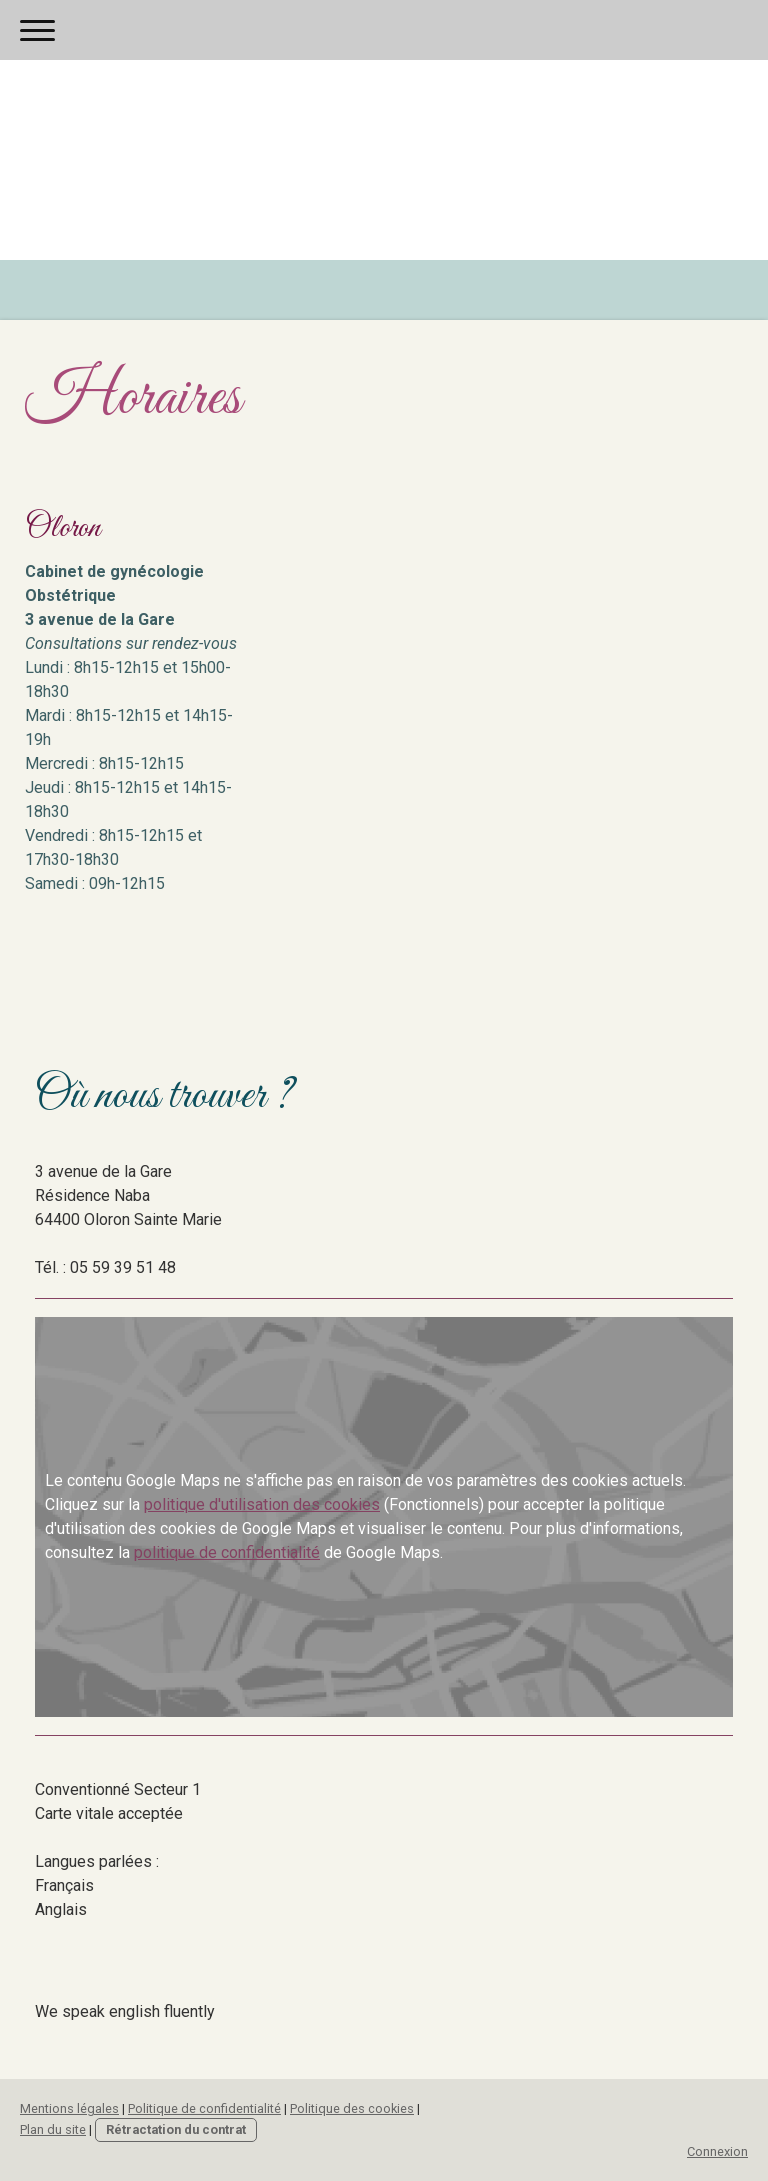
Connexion (717, 2151)
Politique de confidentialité (204, 2108)
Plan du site (53, 2129)
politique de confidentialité (227, 1552)
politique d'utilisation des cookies (262, 1504)
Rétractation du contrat (176, 2129)
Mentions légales (69, 2108)
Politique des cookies (352, 2108)
